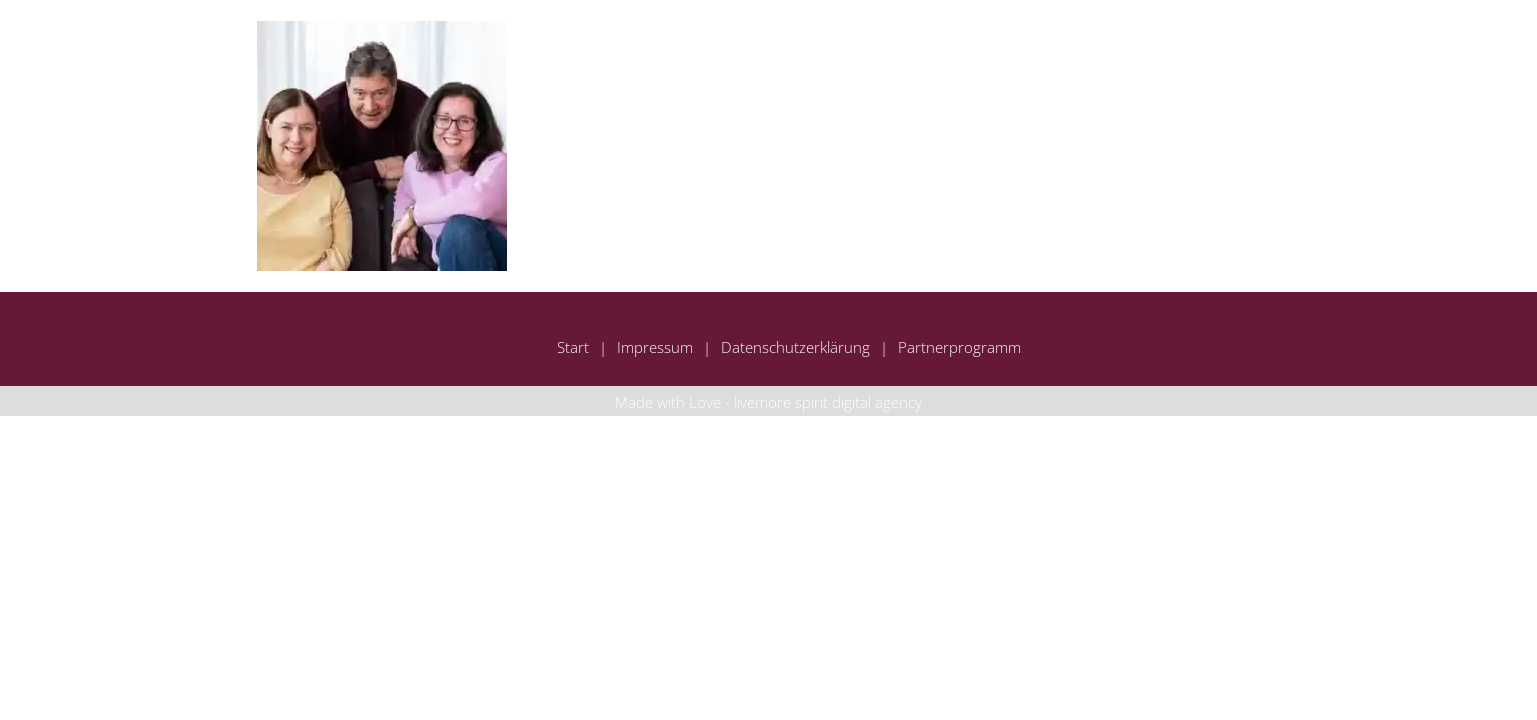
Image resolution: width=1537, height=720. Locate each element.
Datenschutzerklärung (795, 347)
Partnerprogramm (959, 347)
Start (573, 347)
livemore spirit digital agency (828, 402)
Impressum (655, 347)
